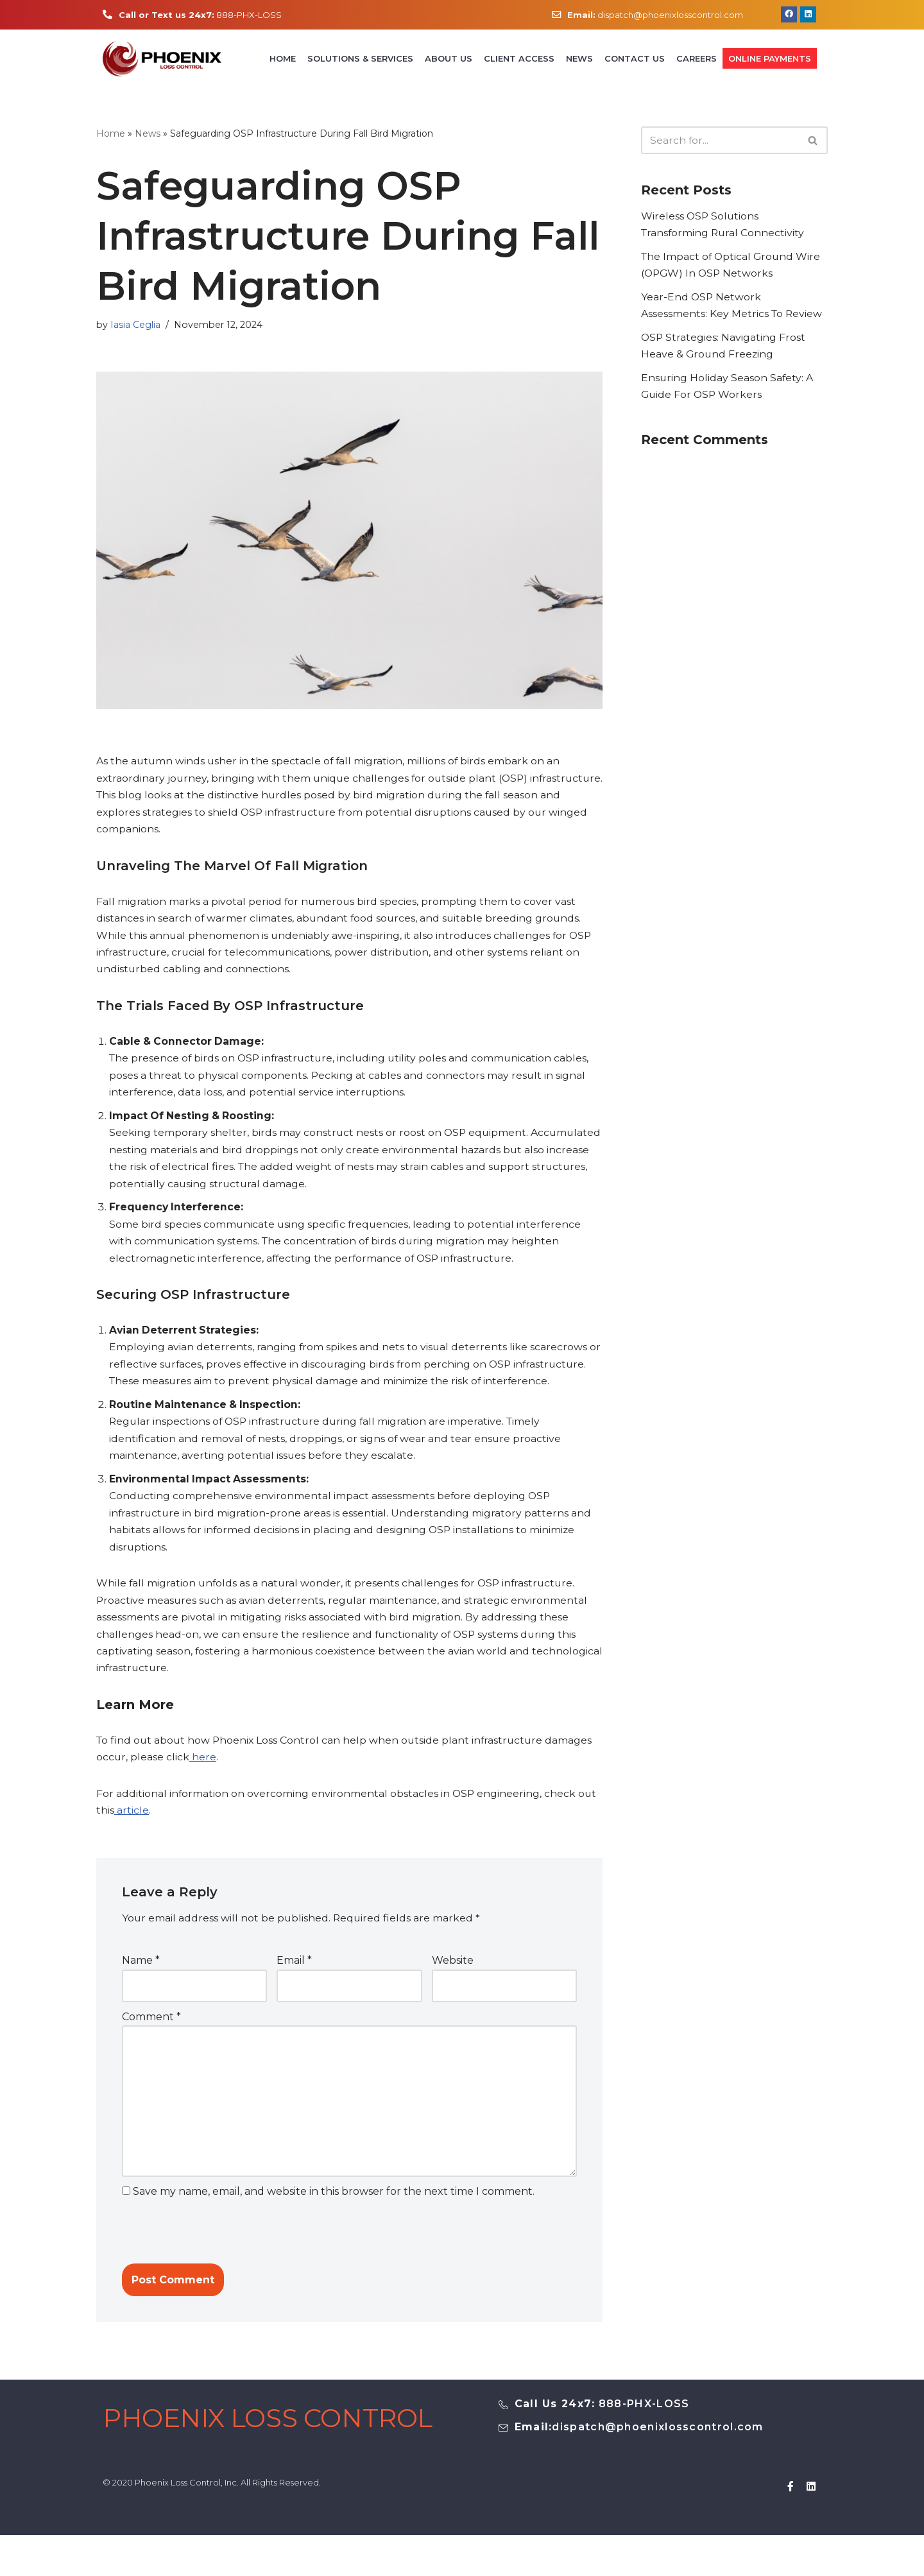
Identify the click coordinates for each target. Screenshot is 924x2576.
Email (294, 1984)
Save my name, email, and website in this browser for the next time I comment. (334, 2219)
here (203, 1779)
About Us (448, 60)
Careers (696, 60)
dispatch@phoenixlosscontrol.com (655, 15)
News (579, 60)
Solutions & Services (360, 60)
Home (283, 60)
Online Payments (769, 60)
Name (141, 1984)
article (131, 1833)
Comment (151, 2041)
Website (453, 1984)
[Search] (720, 141)
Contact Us (634, 60)
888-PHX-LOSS (202, 15)
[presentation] (210, 2257)
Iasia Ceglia (136, 326)
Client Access (519, 60)
